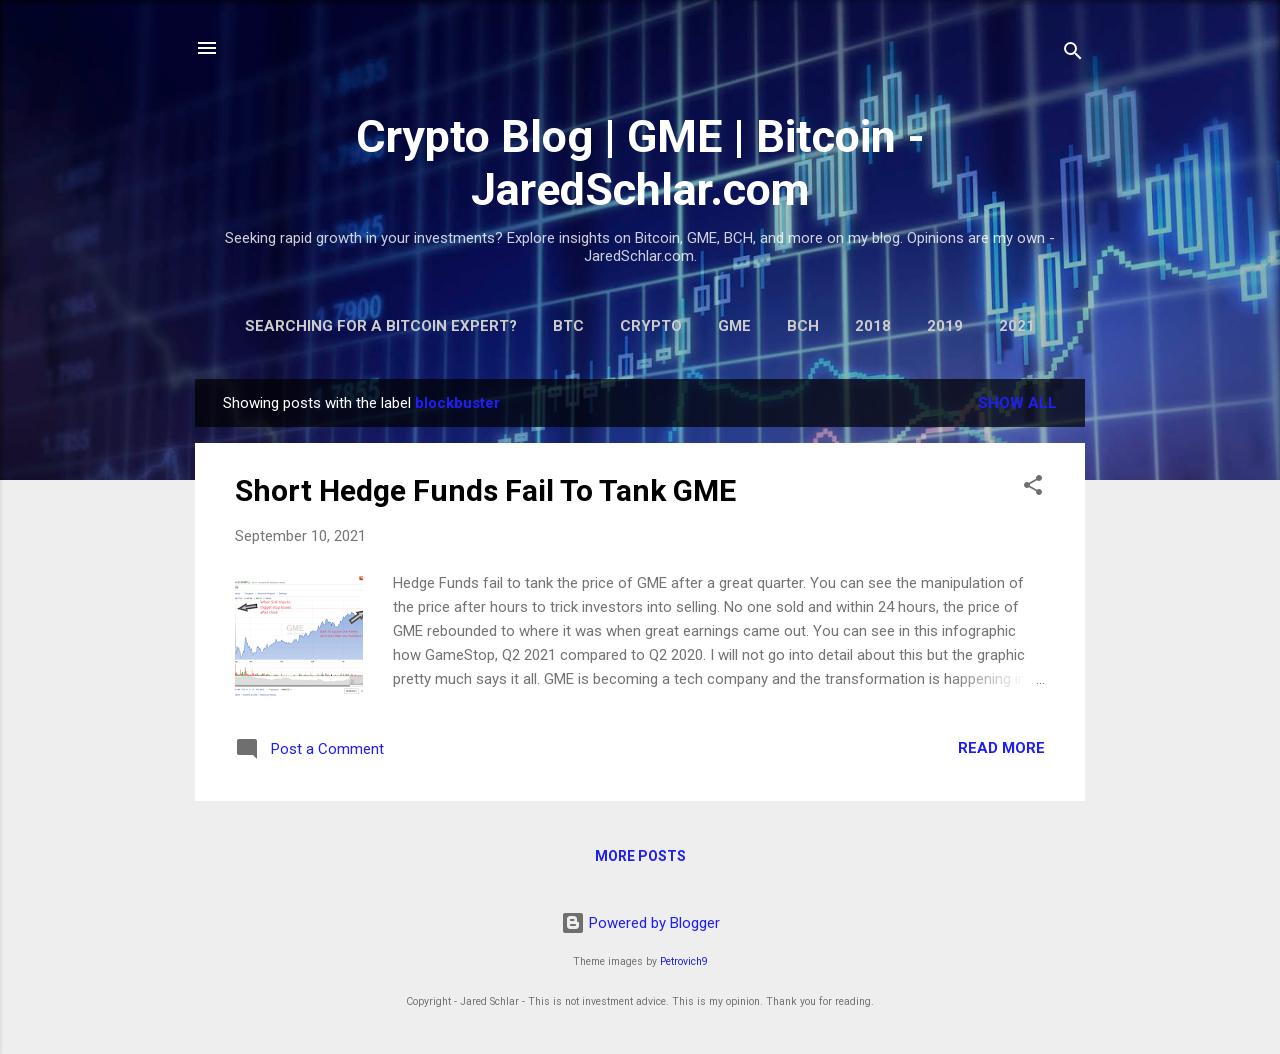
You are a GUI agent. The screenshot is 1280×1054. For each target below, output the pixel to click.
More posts (640, 856)
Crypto (651, 326)
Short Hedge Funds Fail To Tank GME (485, 490)
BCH (803, 326)
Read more (1001, 748)
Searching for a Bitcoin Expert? (381, 326)
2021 (1017, 326)
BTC (568, 326)
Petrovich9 (684, 961)
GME (734, 326)
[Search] (1073, 54)
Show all (1017, 403)
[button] (1033, 488)
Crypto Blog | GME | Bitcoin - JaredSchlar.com (640, 163)
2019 (945, 326)
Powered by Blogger (640, 923)
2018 (873, 326)
